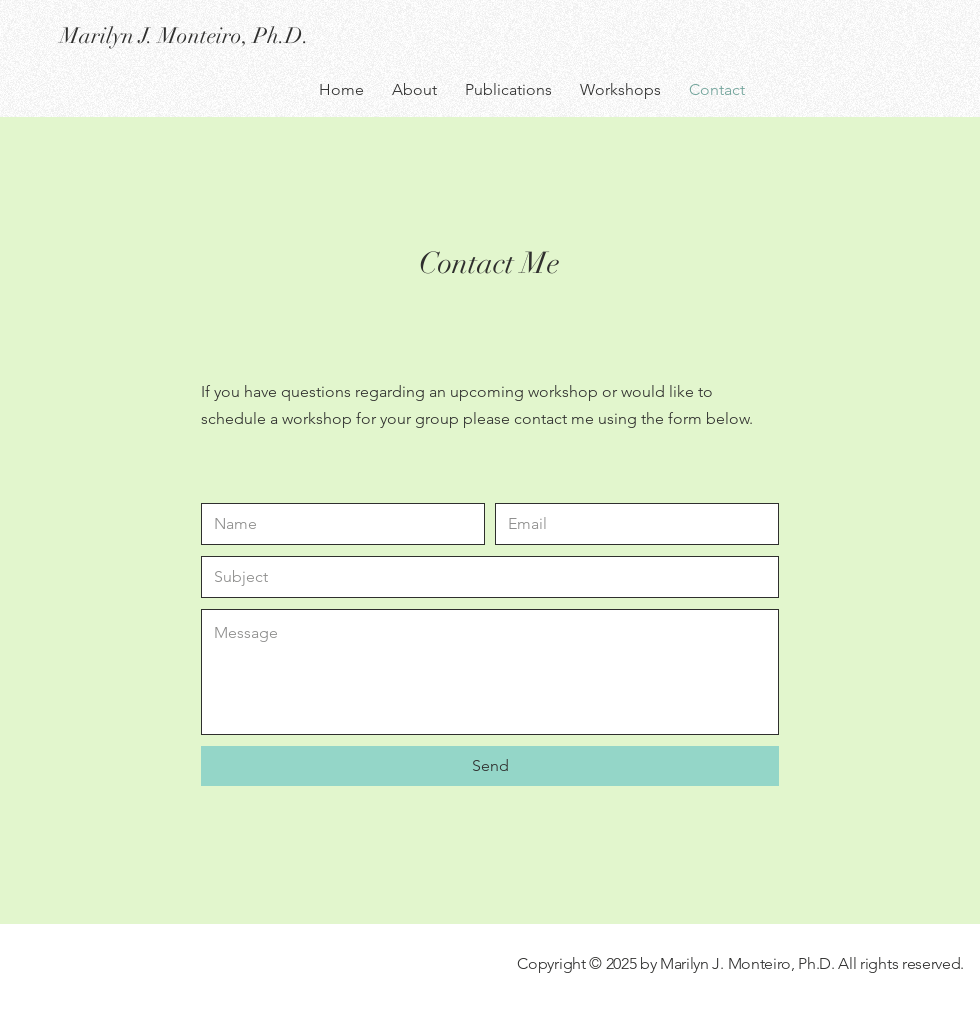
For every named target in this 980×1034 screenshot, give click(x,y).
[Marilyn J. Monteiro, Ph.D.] (238, 36)
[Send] (490, 766)
